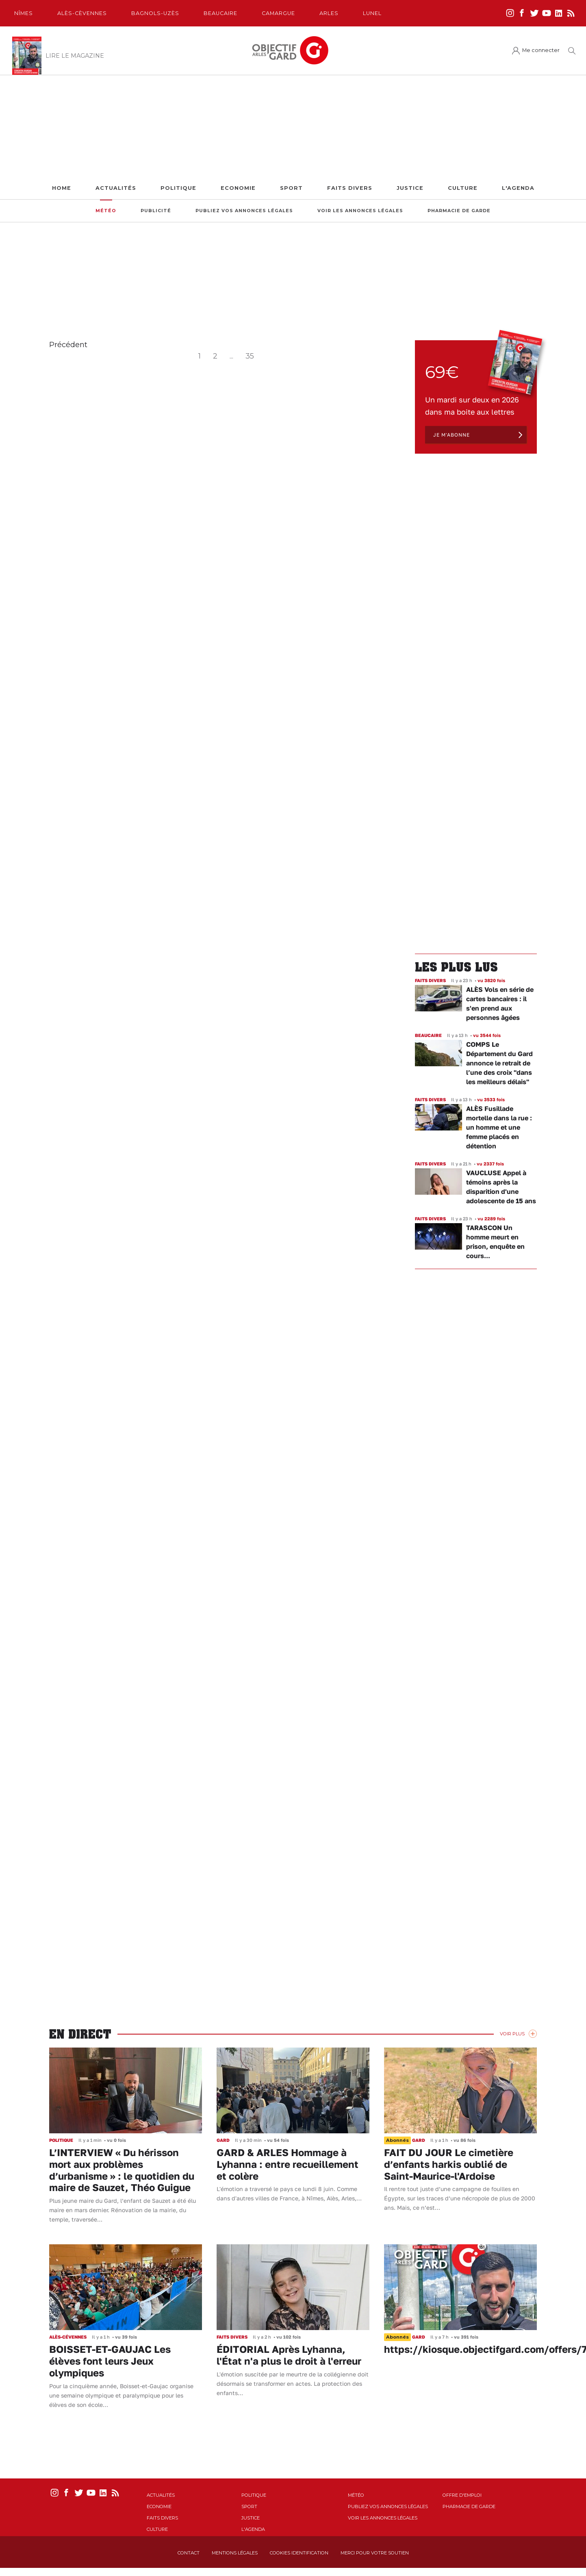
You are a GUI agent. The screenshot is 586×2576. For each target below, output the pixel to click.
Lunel (372, 13)
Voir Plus (512, 2034)
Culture (462, 188)
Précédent (68, 344)
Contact (189, 2553)
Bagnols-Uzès (155, 13)
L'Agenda (518, 188)
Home (61, 188)
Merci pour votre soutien (375, 2553)
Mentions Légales (235, 2553)
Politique (178, 188)
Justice (410, 188)
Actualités (115, 188)
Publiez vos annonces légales (244, 210)
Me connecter (541, 50)
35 (249, 356)
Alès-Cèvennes (82, 13)
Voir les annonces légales (360, 210)
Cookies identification (299, 2553)
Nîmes (23, 13)
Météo (105, 210)
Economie (238, 188)
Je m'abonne (451, 435)
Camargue (278, 13)
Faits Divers (349, 188)
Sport (291, 188)
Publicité (156, 210)
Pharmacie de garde (459, 210)
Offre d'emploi (462, 2495)
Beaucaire (220, 13)
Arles (329, 13)
